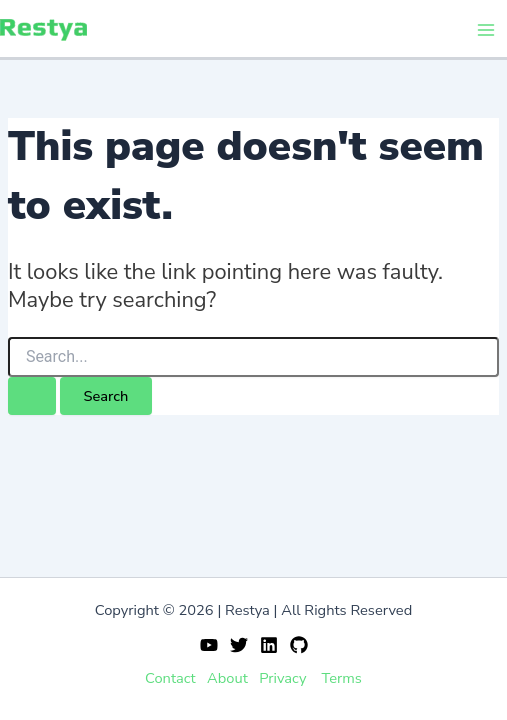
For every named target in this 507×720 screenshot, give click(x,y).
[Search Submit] (32, 396)
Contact (170, 678)
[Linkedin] (269, 645)
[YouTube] (209, 645)
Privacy (282, 678)
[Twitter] (239, 645)
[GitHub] (299, 645)
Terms (342, 678)
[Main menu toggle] (486, 30)
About (227, 678)
